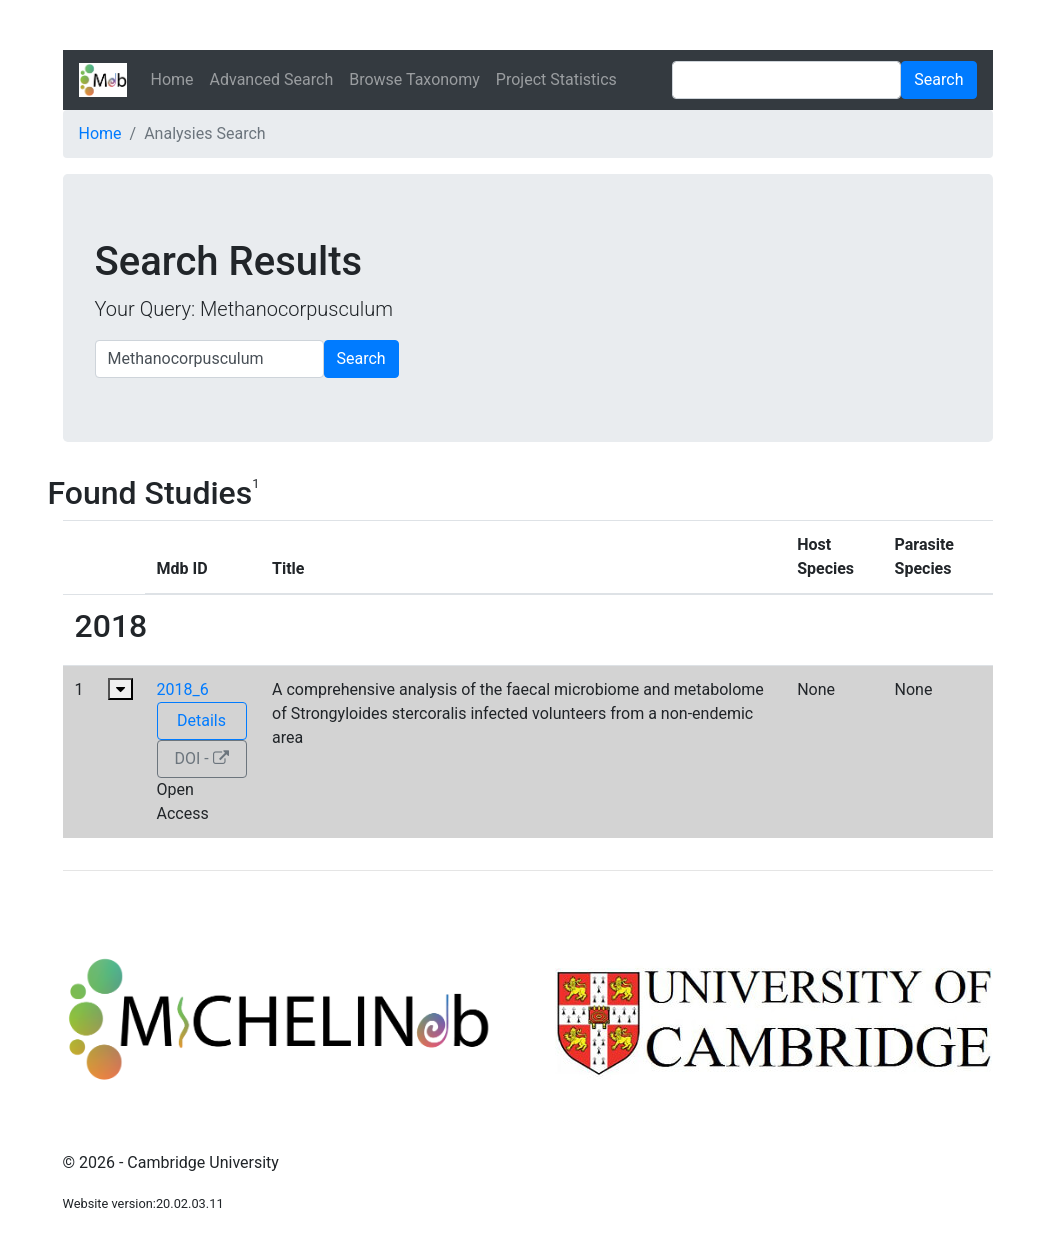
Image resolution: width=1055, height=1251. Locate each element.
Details (201, 720)
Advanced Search (272, 79)
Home (172, 79)
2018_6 (183, 689)
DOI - (201, 758)
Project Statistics (556, 79)
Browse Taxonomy (414, 79)
